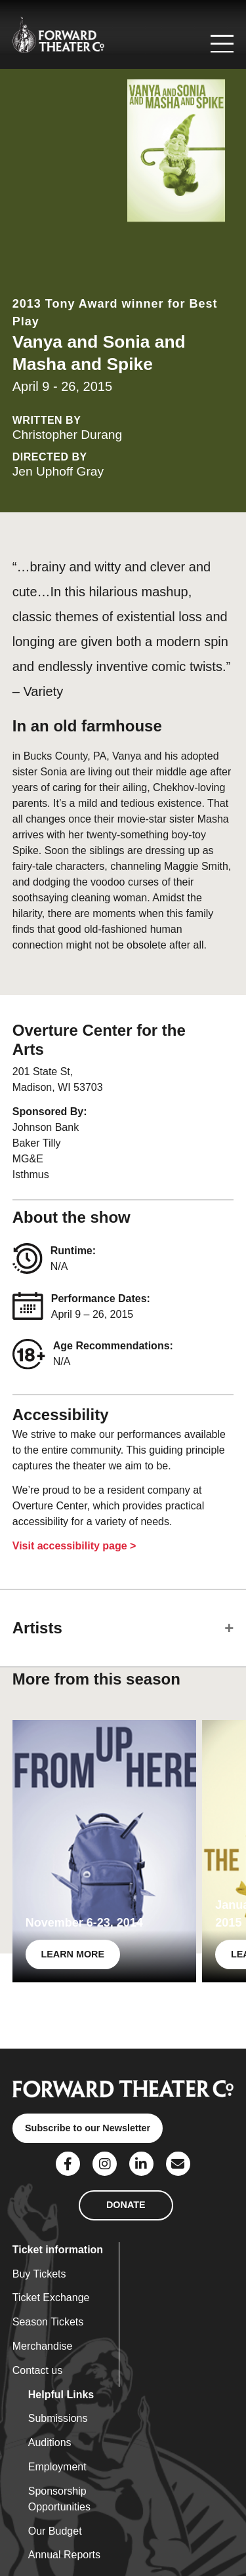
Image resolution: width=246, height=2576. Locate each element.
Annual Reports (64, 2554)
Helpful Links (61, 2394)
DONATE (126, 2204)
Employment (57, 2466)
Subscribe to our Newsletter (87, 2128)
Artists (37, 1628)
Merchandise (42, 2346)
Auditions (50, 2442)
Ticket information (57, 2249)
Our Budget (55, 2531)
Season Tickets (48, 2321)
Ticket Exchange (51, 2297)
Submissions (58, 2418)
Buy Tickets (39, 2274)
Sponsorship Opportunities (59, 2498)
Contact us (37, 2370)
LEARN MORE (72, 1954)
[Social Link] (68, 2164)
